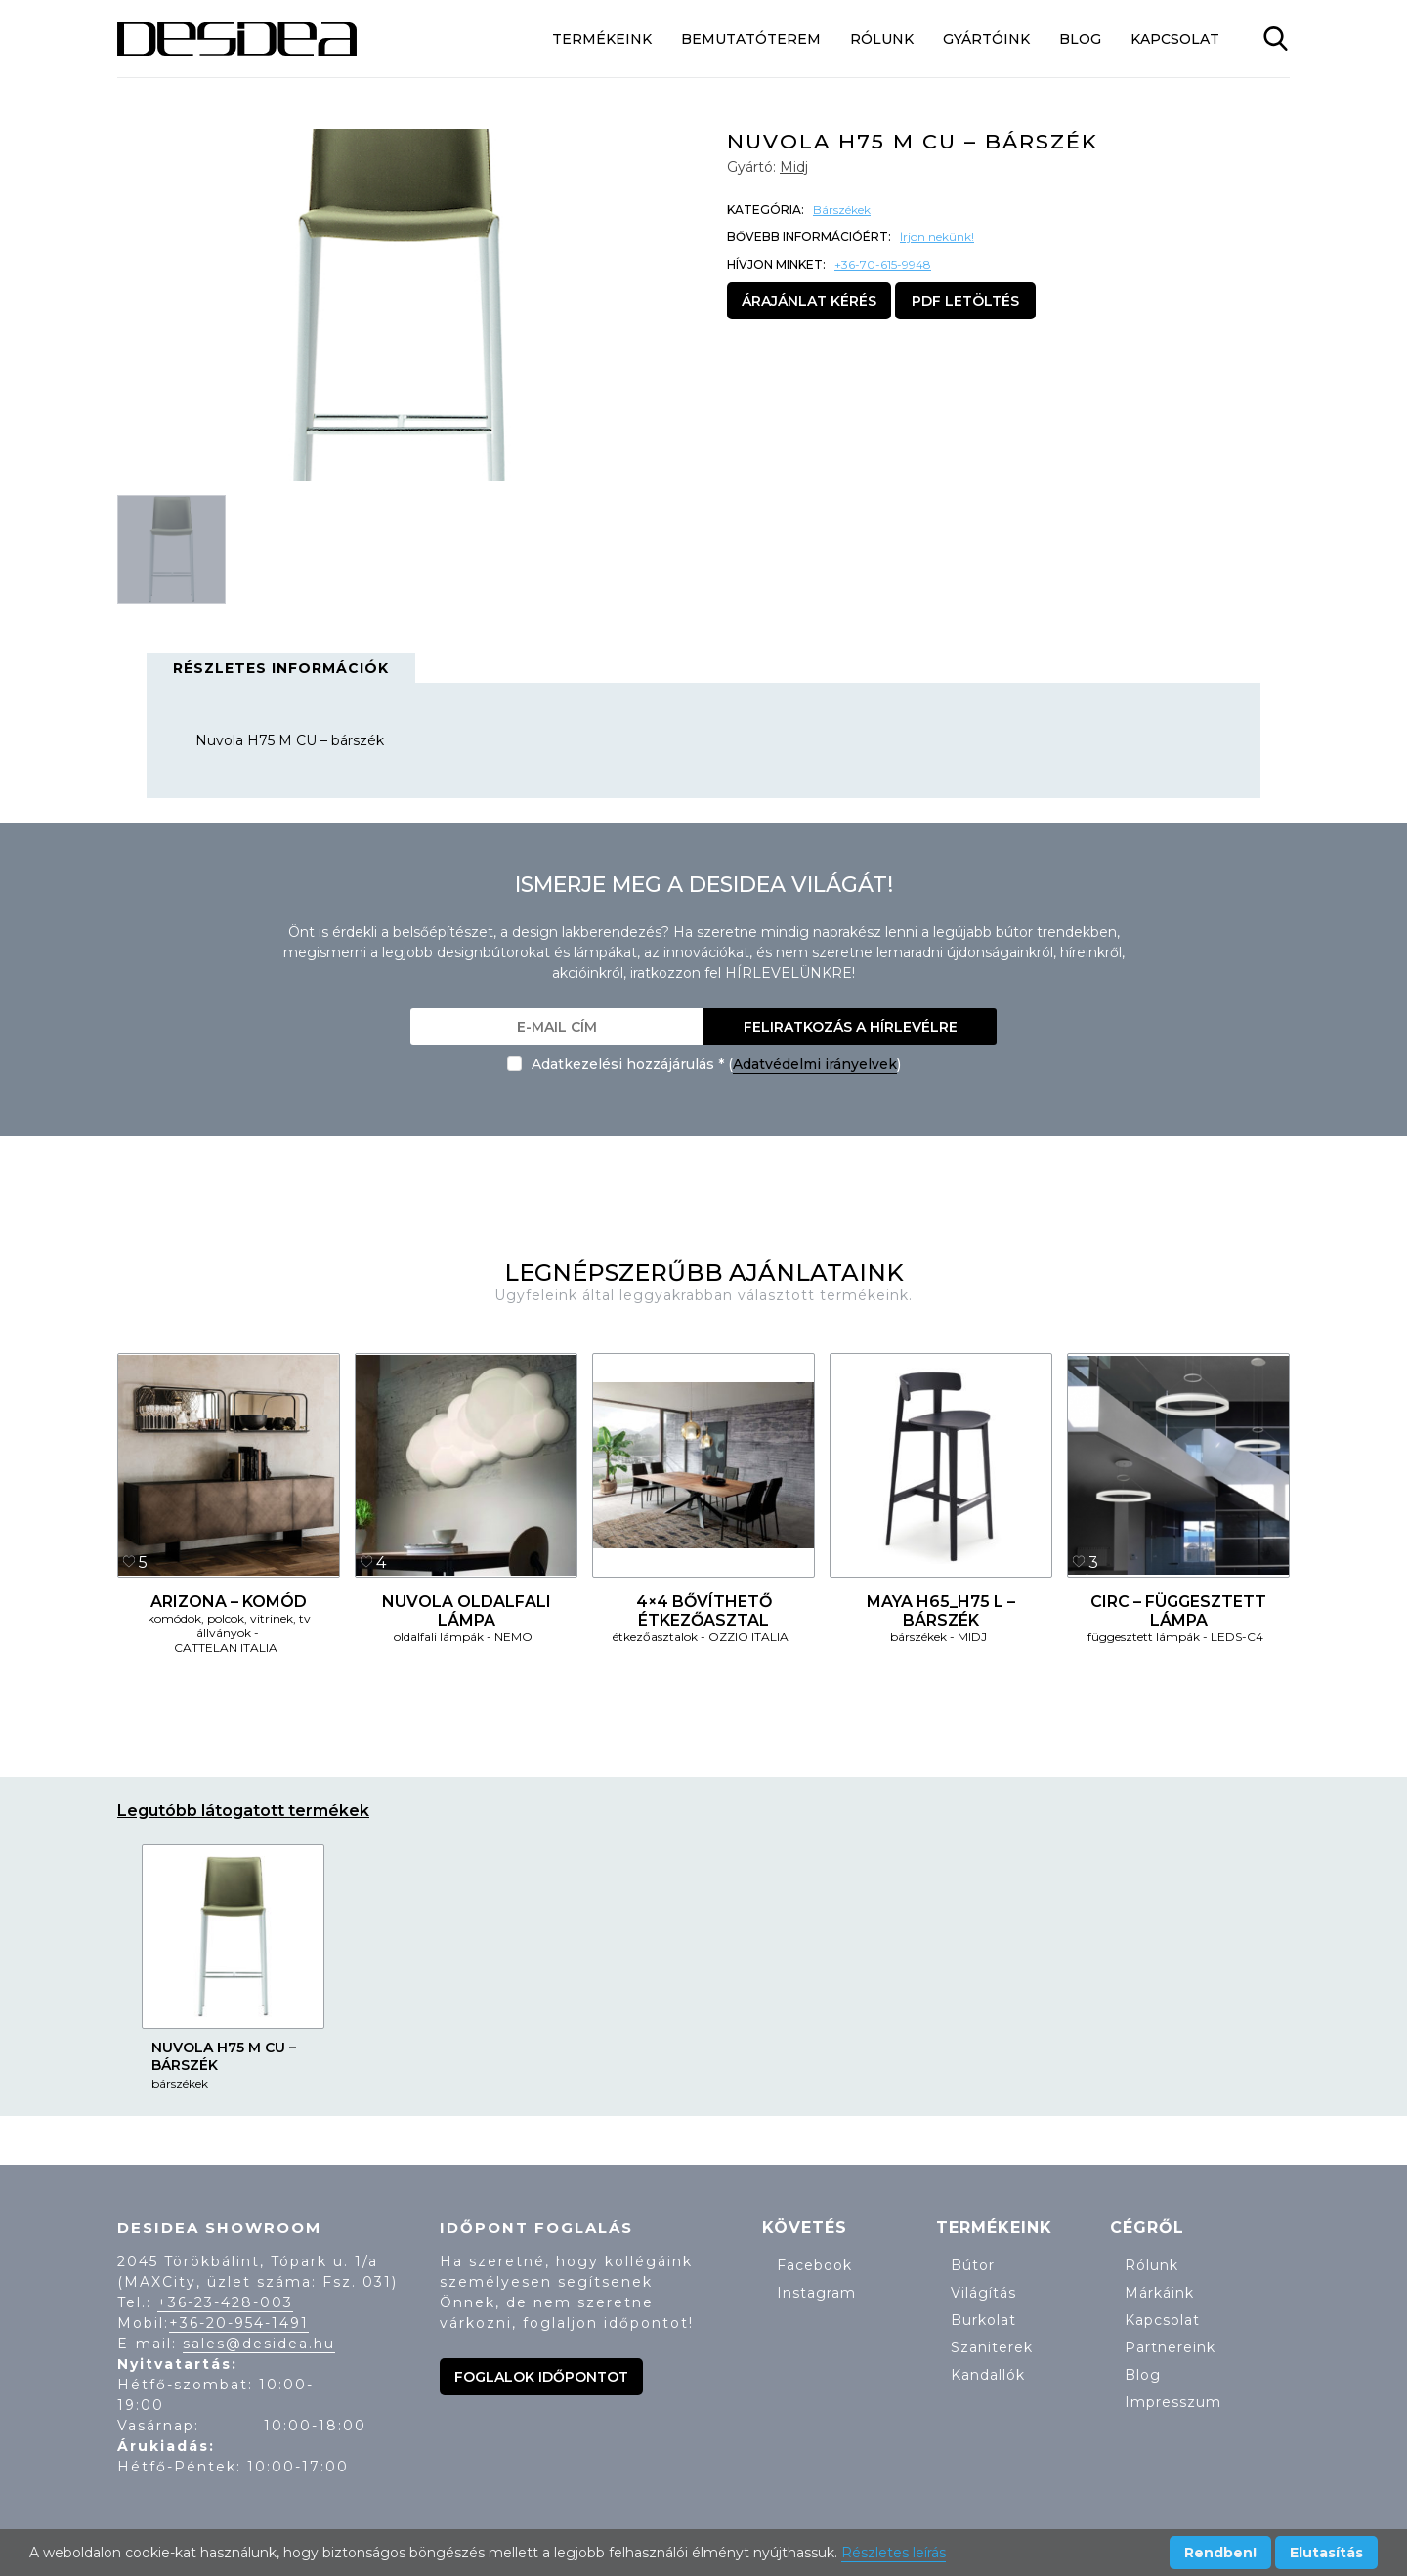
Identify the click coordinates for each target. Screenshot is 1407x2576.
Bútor (973, 2265)
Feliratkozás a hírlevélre (851, 1026)
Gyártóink (986, 39)
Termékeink (602, 39)
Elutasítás (1326, 2552)
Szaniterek (992, 2347)
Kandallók (988, 2375)
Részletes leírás (893, 2552)
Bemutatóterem (751, 39)
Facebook (814, 2265)
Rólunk (882, 39)
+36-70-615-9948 (882, 264)
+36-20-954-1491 (239, 2323)
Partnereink (1170, 2347)
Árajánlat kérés (809, 301)
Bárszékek (842, 209)
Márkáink (1159, 2293)
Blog (1080, 39)
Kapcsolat (1174, 39)
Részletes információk (281, 668)
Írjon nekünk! (937, 237)
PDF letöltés (965, 301)
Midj (794, 167)
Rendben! (1220, 2552)
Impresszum (1173, 2402)
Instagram (816, 2293)
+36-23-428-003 (225, 2302)
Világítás (983, 2293)
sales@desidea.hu (259, 2343)
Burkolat (983, 2320)
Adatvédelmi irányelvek (815, 1064)
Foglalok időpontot (541, 2377)
